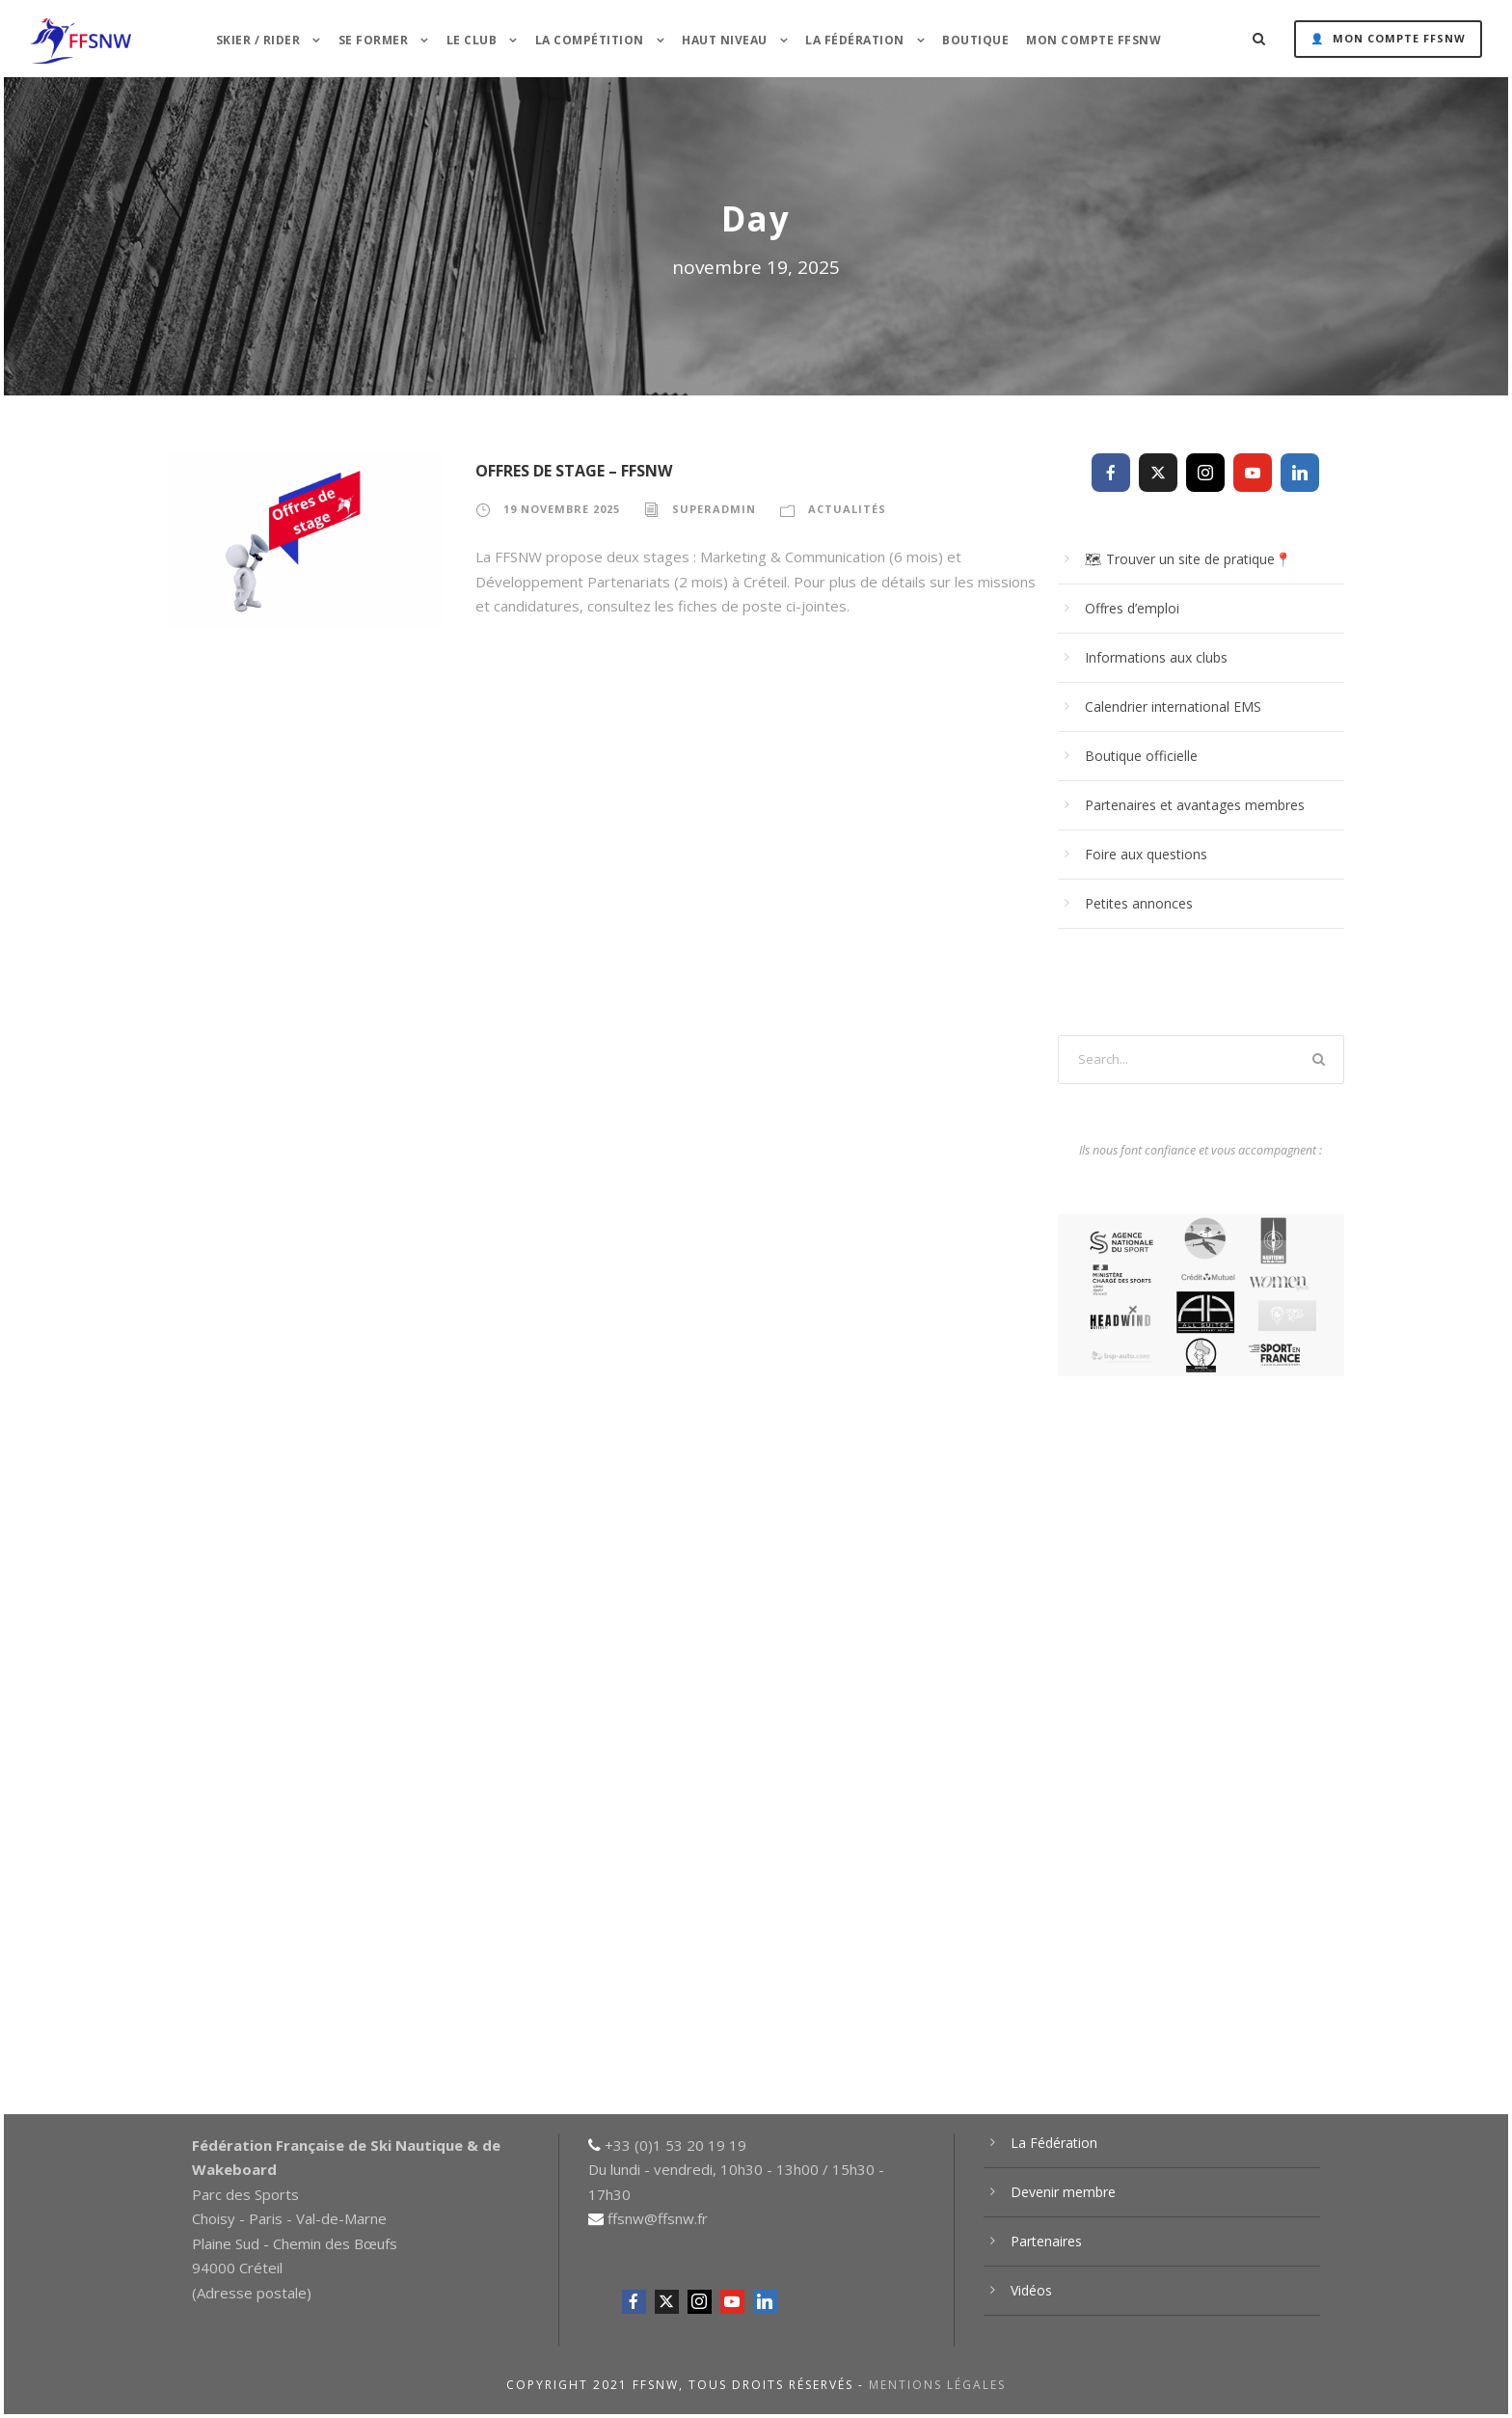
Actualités (847, 509)
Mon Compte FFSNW (1093, 40)
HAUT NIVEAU (725, 40)
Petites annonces (1139, 903)
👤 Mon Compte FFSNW (1388, 38)
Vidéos (1031, 2290)
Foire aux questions (1146, 854)
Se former (373, 40)
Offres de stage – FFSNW (573, 470)
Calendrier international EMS (1173, 706)
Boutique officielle (1141, 756)
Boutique (975, 40)
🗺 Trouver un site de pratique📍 (1188, 559)
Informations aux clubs (1156, 657)
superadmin (714, 509)
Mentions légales (937, 2385)
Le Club (472, 40)
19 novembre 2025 (561, 509)
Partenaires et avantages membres (1195, 805)
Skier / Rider (258, 40)
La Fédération (854, 40)
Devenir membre (1063, 2192)
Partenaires (1046, 2241)
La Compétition (589, 40)
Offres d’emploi (1132, 608)
